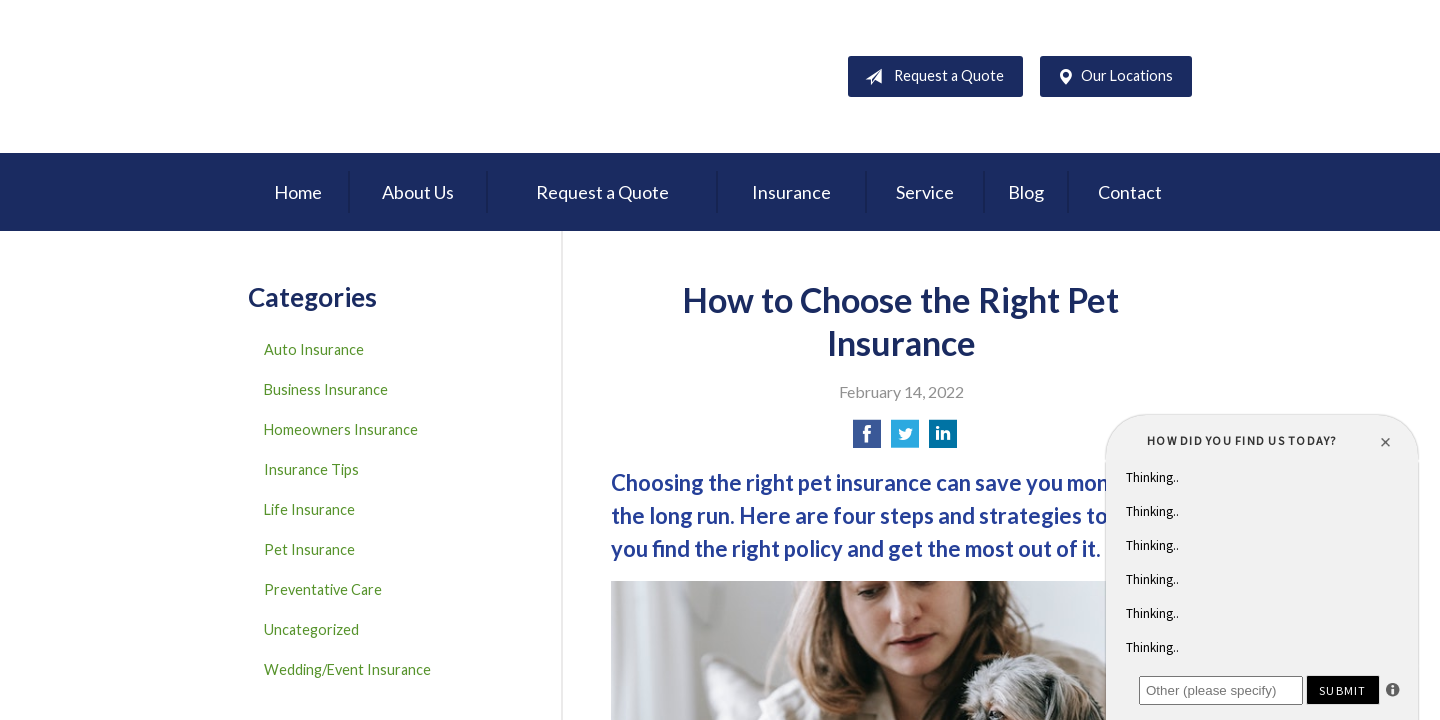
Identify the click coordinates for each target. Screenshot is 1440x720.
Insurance (791, 192)
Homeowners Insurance (341, 429)
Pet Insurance (309, 549)
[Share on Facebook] (867, 439)
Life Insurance (309, 509)
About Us (418, 192)
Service (925, 192)
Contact (1130, 192)
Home (298, 192)
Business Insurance (326, 389)
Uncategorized (311, 629)
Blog (1026, 192)
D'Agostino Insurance (373, 76)
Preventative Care (323, 589)
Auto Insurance (314, 349)
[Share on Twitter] (905, 439)
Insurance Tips (311, 469)
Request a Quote (930, 77)
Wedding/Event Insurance (347, 669)
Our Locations (1111, 77)
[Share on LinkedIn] (943, 439)
